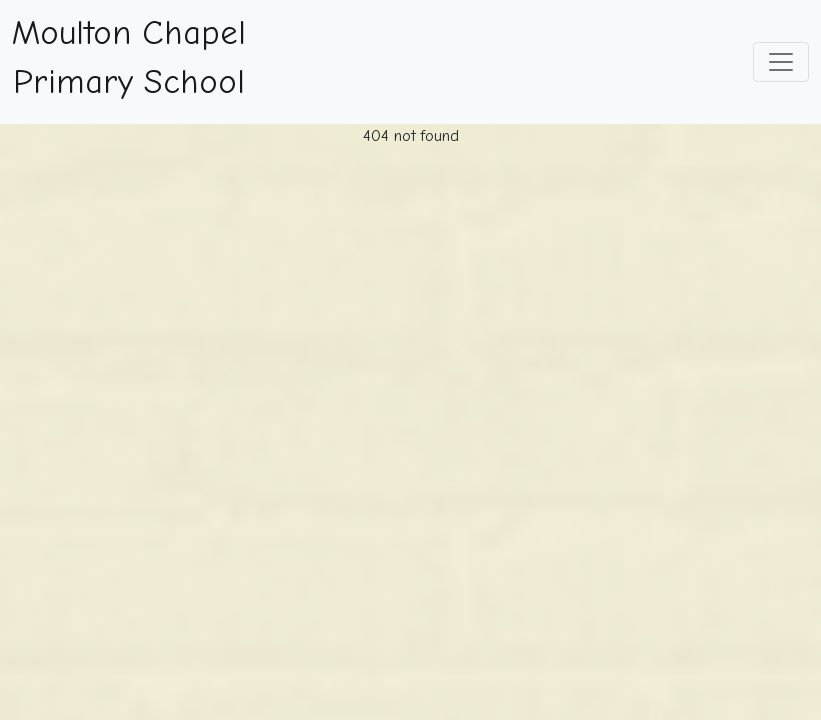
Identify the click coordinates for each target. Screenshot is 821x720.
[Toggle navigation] (781, 62)
